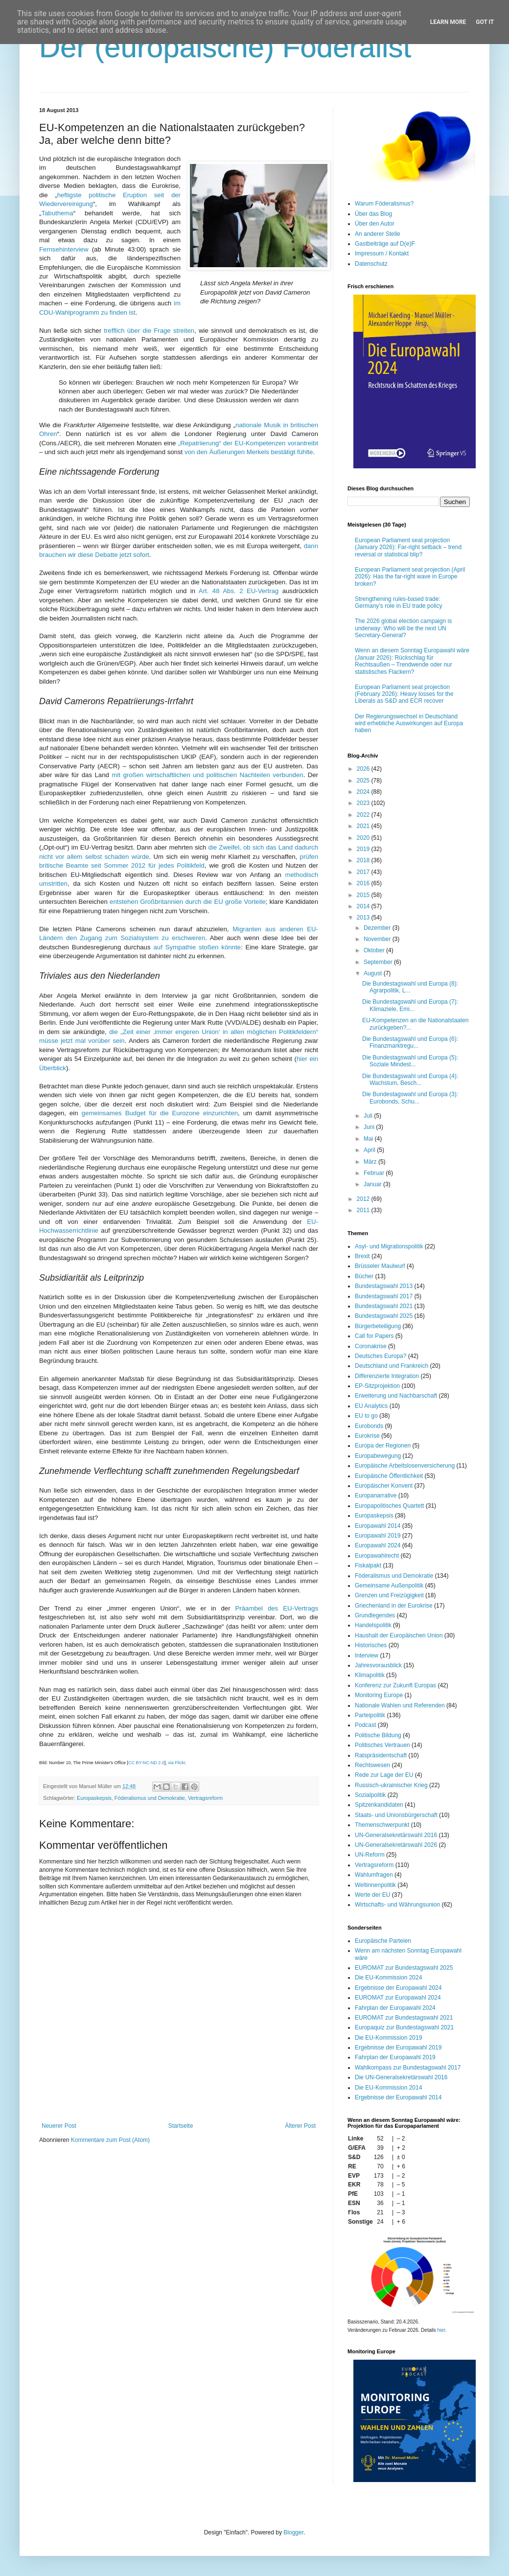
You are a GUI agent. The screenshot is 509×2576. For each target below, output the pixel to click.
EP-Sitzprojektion (377, 1385)
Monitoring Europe (379, 1695)
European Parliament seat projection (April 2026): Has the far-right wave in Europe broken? (410, 576)
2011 (364, 1210)
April (370, 1150)
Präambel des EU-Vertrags (276, 1608)
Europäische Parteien (383, 1940)
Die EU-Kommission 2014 (388, 2087)
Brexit (362, 1256)
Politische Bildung (378, 1735)
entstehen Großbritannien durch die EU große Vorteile (188, 901)
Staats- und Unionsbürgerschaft (396, 1815)
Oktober (375, 950)
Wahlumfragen (374, 1874)
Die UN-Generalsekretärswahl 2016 (401, 2077)
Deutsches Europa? (380, 1356)
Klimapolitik (370, 1675)
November (378, 939)
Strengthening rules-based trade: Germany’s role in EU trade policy (398, 602)
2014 (364, 906)
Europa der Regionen (383, 1445)
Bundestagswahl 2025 (384, 1315)
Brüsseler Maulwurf (380, 1266)
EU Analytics (371, 1406)
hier (441, 2330)
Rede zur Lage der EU (384, 1774)
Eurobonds (369, 1426)
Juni (370, 1127)
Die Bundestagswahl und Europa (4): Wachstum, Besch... (410, 1079)
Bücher (364, 1276)
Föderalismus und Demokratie (150, 1798)
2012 (364, 1199)
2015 (364, 895)
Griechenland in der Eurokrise (394, 1605)
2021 (364, 826)
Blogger (293, 2532)
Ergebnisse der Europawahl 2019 (398, 2047)
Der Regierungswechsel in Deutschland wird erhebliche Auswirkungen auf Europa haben (409, 723)
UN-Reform (370, 1854)
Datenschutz (371, 263)
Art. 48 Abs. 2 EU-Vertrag (238, 591)
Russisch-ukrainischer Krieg (391, 1785)
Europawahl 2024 (377, 1545)
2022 (364, 814)
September (379, 962)
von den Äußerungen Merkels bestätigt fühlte (249, 452)
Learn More (448, 22)
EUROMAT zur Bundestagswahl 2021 (404, 2017)
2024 (364, 791)
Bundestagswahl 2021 (384, 1306)
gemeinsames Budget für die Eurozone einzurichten (160, 1113)
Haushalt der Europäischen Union (398, 1635)
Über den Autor (374, 223)
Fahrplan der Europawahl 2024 (395, 2007)
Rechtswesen (372, 1765)
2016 (364, 883)
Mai (369, 1138)
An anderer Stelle (377, 233)
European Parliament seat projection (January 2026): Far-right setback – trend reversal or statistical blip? (408, 547)
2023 (364, 803)
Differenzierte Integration (387, 1376)
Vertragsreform (205, 1798)
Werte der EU (372, 1894)
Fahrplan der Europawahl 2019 (395, 2057)
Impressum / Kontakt (382, 253)
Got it (485, 22)
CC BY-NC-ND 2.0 (146, 1762)
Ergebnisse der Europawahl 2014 (398, 2097)
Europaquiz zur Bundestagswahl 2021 (404, 2027)
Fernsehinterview (63, 249)
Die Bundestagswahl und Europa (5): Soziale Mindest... (410, 1061)
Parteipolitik (370, 1715)
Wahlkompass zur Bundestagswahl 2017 (408, 2067)
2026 (364, 768)
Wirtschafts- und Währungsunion (397, 1904)
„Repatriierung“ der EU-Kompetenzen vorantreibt (248, 443)
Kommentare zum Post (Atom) (110, 2140)
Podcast (365, 1725)
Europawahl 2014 (377, 1525)
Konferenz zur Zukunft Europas (395, 1685)
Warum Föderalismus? (384, 203)
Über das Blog (373, 213)
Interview (366, 1655)
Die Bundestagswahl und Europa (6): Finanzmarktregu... (410, 1042)
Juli (369, 1115)
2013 (364, 917)
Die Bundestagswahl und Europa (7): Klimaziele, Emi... (410, 1005)
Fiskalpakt (368, 1565)
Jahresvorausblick (378, 1665)
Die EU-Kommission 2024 (388, 1977)
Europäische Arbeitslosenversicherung (405, 1465)
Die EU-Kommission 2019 (388, 2037)
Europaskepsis (94, 1798)
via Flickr (176, 1762)
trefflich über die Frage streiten (149, 330)
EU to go (366, 1415)
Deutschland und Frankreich (391, 1365)
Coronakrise (371, 1346)
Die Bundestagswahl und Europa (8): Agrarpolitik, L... (410, 987)
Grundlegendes (375, 1615)
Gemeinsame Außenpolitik (389, 1585)
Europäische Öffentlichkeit (389, 1475)
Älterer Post (300, 2125)
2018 (364, 860)
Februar (375, 1173)
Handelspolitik (373, 1625)
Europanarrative (375, 1495)
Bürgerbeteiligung (378, 1326)
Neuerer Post (59, 2125)
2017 (364, 872)
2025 (364, 780)
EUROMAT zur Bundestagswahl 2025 (404, 1967)
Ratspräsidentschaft (381, 1755)
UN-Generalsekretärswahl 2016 (396, 1835)
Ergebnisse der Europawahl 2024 (398, 1987)
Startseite (180, 2125)
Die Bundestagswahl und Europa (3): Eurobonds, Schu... (410, 1097)
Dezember (378, 927)
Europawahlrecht (377, 1555)
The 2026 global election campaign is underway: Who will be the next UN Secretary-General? (403, 628)
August (374, 973)
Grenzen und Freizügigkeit (389, 1595)
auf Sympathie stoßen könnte (196, 947)
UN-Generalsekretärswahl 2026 (396, 1844)
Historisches (371, 1645)
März (371, 1161)
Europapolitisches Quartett (389, 1505)
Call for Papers (374, 1336)
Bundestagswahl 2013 (384, 1286)
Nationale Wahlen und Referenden (400, 1705)
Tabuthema (57, 213)
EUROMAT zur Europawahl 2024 (398, 1997)
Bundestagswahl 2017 (384, 1296)
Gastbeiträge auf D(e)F (385, 243)
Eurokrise (367, 1435)
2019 (364, 849)
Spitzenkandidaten (379, 1804)
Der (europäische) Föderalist (225, 47)
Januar (373, 1184)
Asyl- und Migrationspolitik (389, 1246)
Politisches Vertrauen (382, 1745)
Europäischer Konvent (384, 1485)
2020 (364, 837)
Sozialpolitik (370, 1795)
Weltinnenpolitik (375, 1885)
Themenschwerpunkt (382, 1824)
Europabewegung (378, 1455)
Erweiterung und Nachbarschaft (396, 1395)
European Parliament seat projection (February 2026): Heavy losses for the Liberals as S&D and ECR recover (404, 694)
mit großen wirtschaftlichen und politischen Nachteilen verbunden (207, 775)
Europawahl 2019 (377, 1535)
